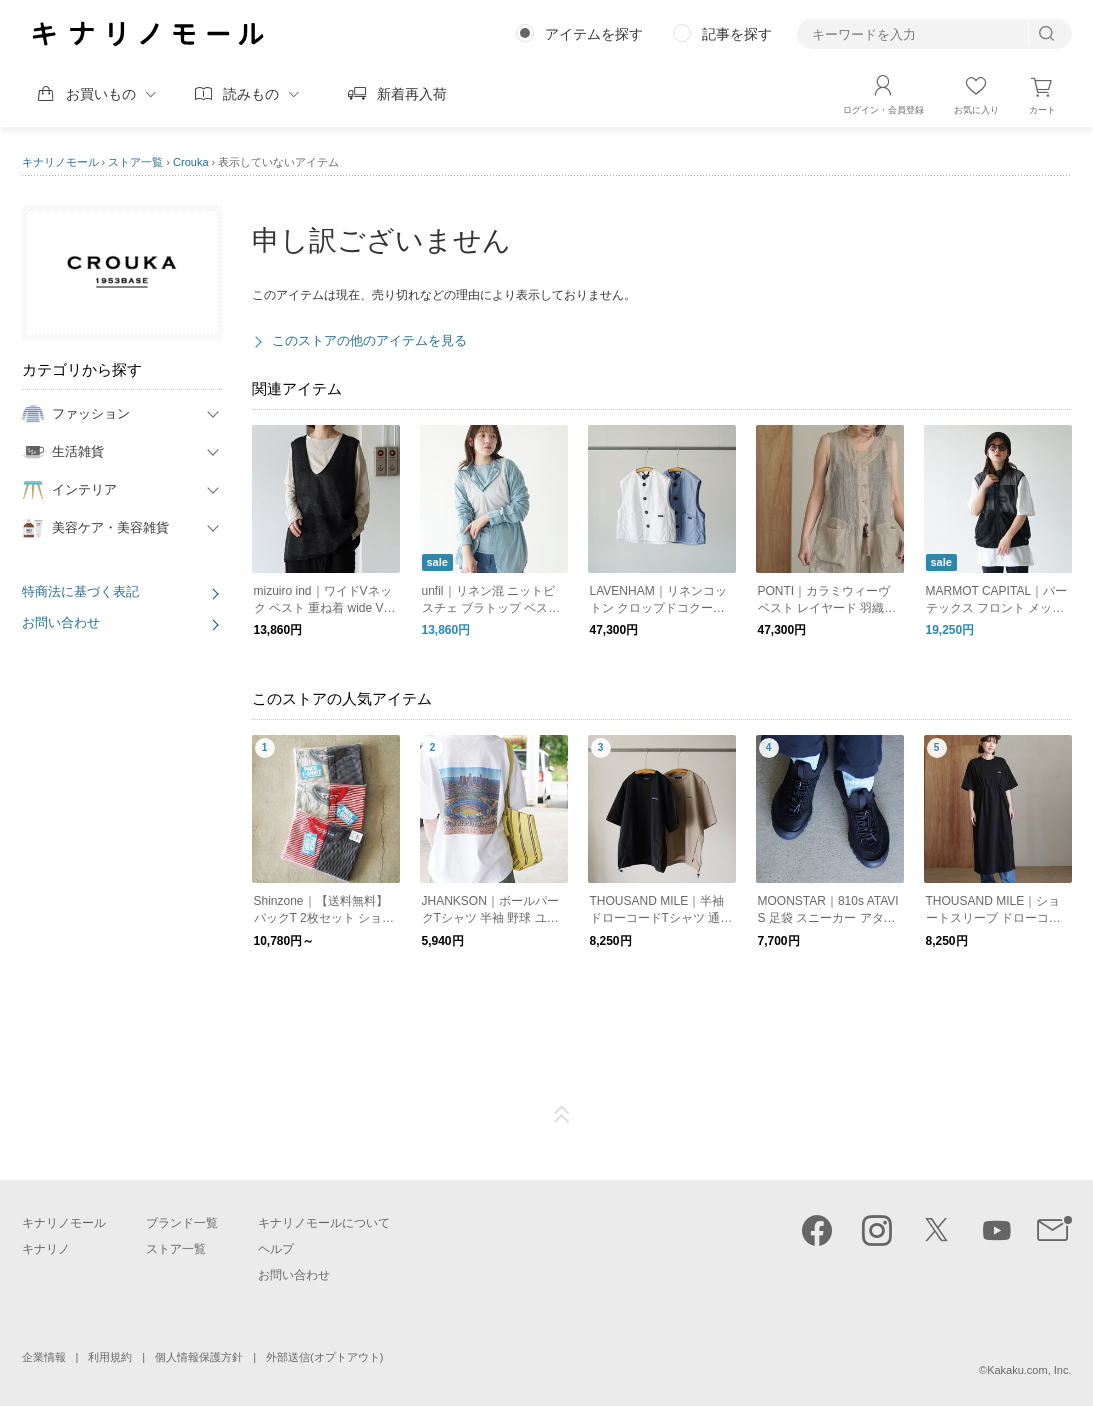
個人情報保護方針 (199, 1357)
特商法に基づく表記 (80, 591)
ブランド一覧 (182, 1223)
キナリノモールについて (324, 1223)
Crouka (190, 162)
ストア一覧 (135, 162)
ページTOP (562, 1115)
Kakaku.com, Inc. (1029, 1370)
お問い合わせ (61, 622)
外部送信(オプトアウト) (324, 1357)
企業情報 (44, 1357)
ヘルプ (276, 1249)
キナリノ (46, 1249)
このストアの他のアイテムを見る (369, 340)
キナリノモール (60, 162)
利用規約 (110, 1357)
